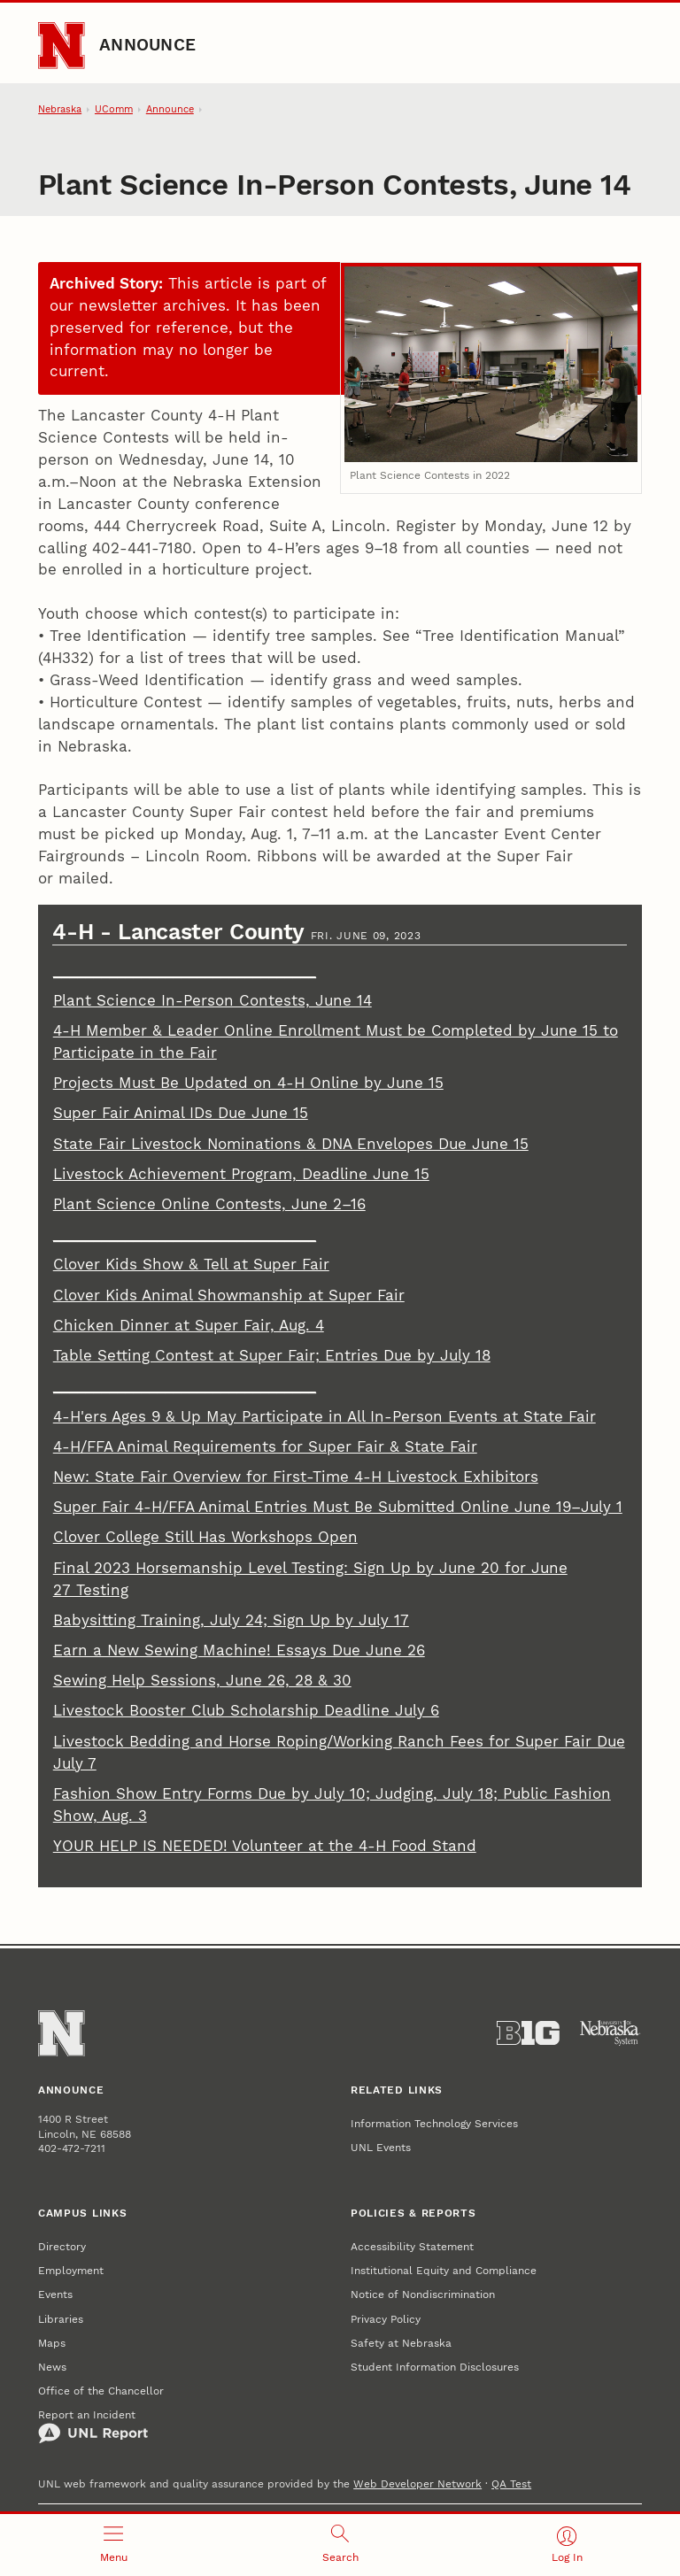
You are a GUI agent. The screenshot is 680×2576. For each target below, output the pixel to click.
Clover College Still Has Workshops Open (205, 1537)
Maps (52, 2342)
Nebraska (59, 109)
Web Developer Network (417, 2483)
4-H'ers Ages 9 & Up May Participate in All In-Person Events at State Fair (324, 1416)
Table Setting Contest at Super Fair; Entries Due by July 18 (272, 1355)
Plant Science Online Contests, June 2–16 (209, 1204)
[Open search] (340, 2545)
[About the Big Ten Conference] (528, 2033)
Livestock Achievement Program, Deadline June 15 (241, 1174)
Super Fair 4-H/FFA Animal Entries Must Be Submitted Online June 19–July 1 (337, 1507)
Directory (62, 2246)
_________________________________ (184, 970)
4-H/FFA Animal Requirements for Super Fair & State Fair (265, 1446)
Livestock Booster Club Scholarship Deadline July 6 (246, 1710)
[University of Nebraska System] (610, 2033)
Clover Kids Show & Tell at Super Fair (191, 1264)
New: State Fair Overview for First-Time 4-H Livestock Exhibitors (295, 1477)
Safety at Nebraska (401, 2342)
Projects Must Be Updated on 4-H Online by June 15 (248, 1083)
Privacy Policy (386, 2318)
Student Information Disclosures (435, 2366)
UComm (114, 109)
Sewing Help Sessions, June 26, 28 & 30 (202, 1680)
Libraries (60, 2318)
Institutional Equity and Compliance (444, 2270)
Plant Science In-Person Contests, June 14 (212, 1000)
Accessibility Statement (412, 2246)
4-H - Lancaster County (181, 932)
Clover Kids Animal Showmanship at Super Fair (229, 1295)
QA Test (511, 2483)
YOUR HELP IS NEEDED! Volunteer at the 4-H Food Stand (264, 1846)
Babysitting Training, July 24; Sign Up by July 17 (231, 1620)
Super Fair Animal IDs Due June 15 (180, 1113)
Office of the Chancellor (101, 2390)
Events (55, 2294)
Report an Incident (93, 2426)
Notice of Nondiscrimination (423, 2294)
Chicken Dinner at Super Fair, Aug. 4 (188, 1325)
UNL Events (381, 2147)
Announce (147, 45)
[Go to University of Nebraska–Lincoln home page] (61, 45)
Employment (71, 2270)
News (52, 2366)
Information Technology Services (434, 2123)
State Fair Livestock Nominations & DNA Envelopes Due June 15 (291, 1144)
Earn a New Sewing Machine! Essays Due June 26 (239, 1650)
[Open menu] (113, 2545)
